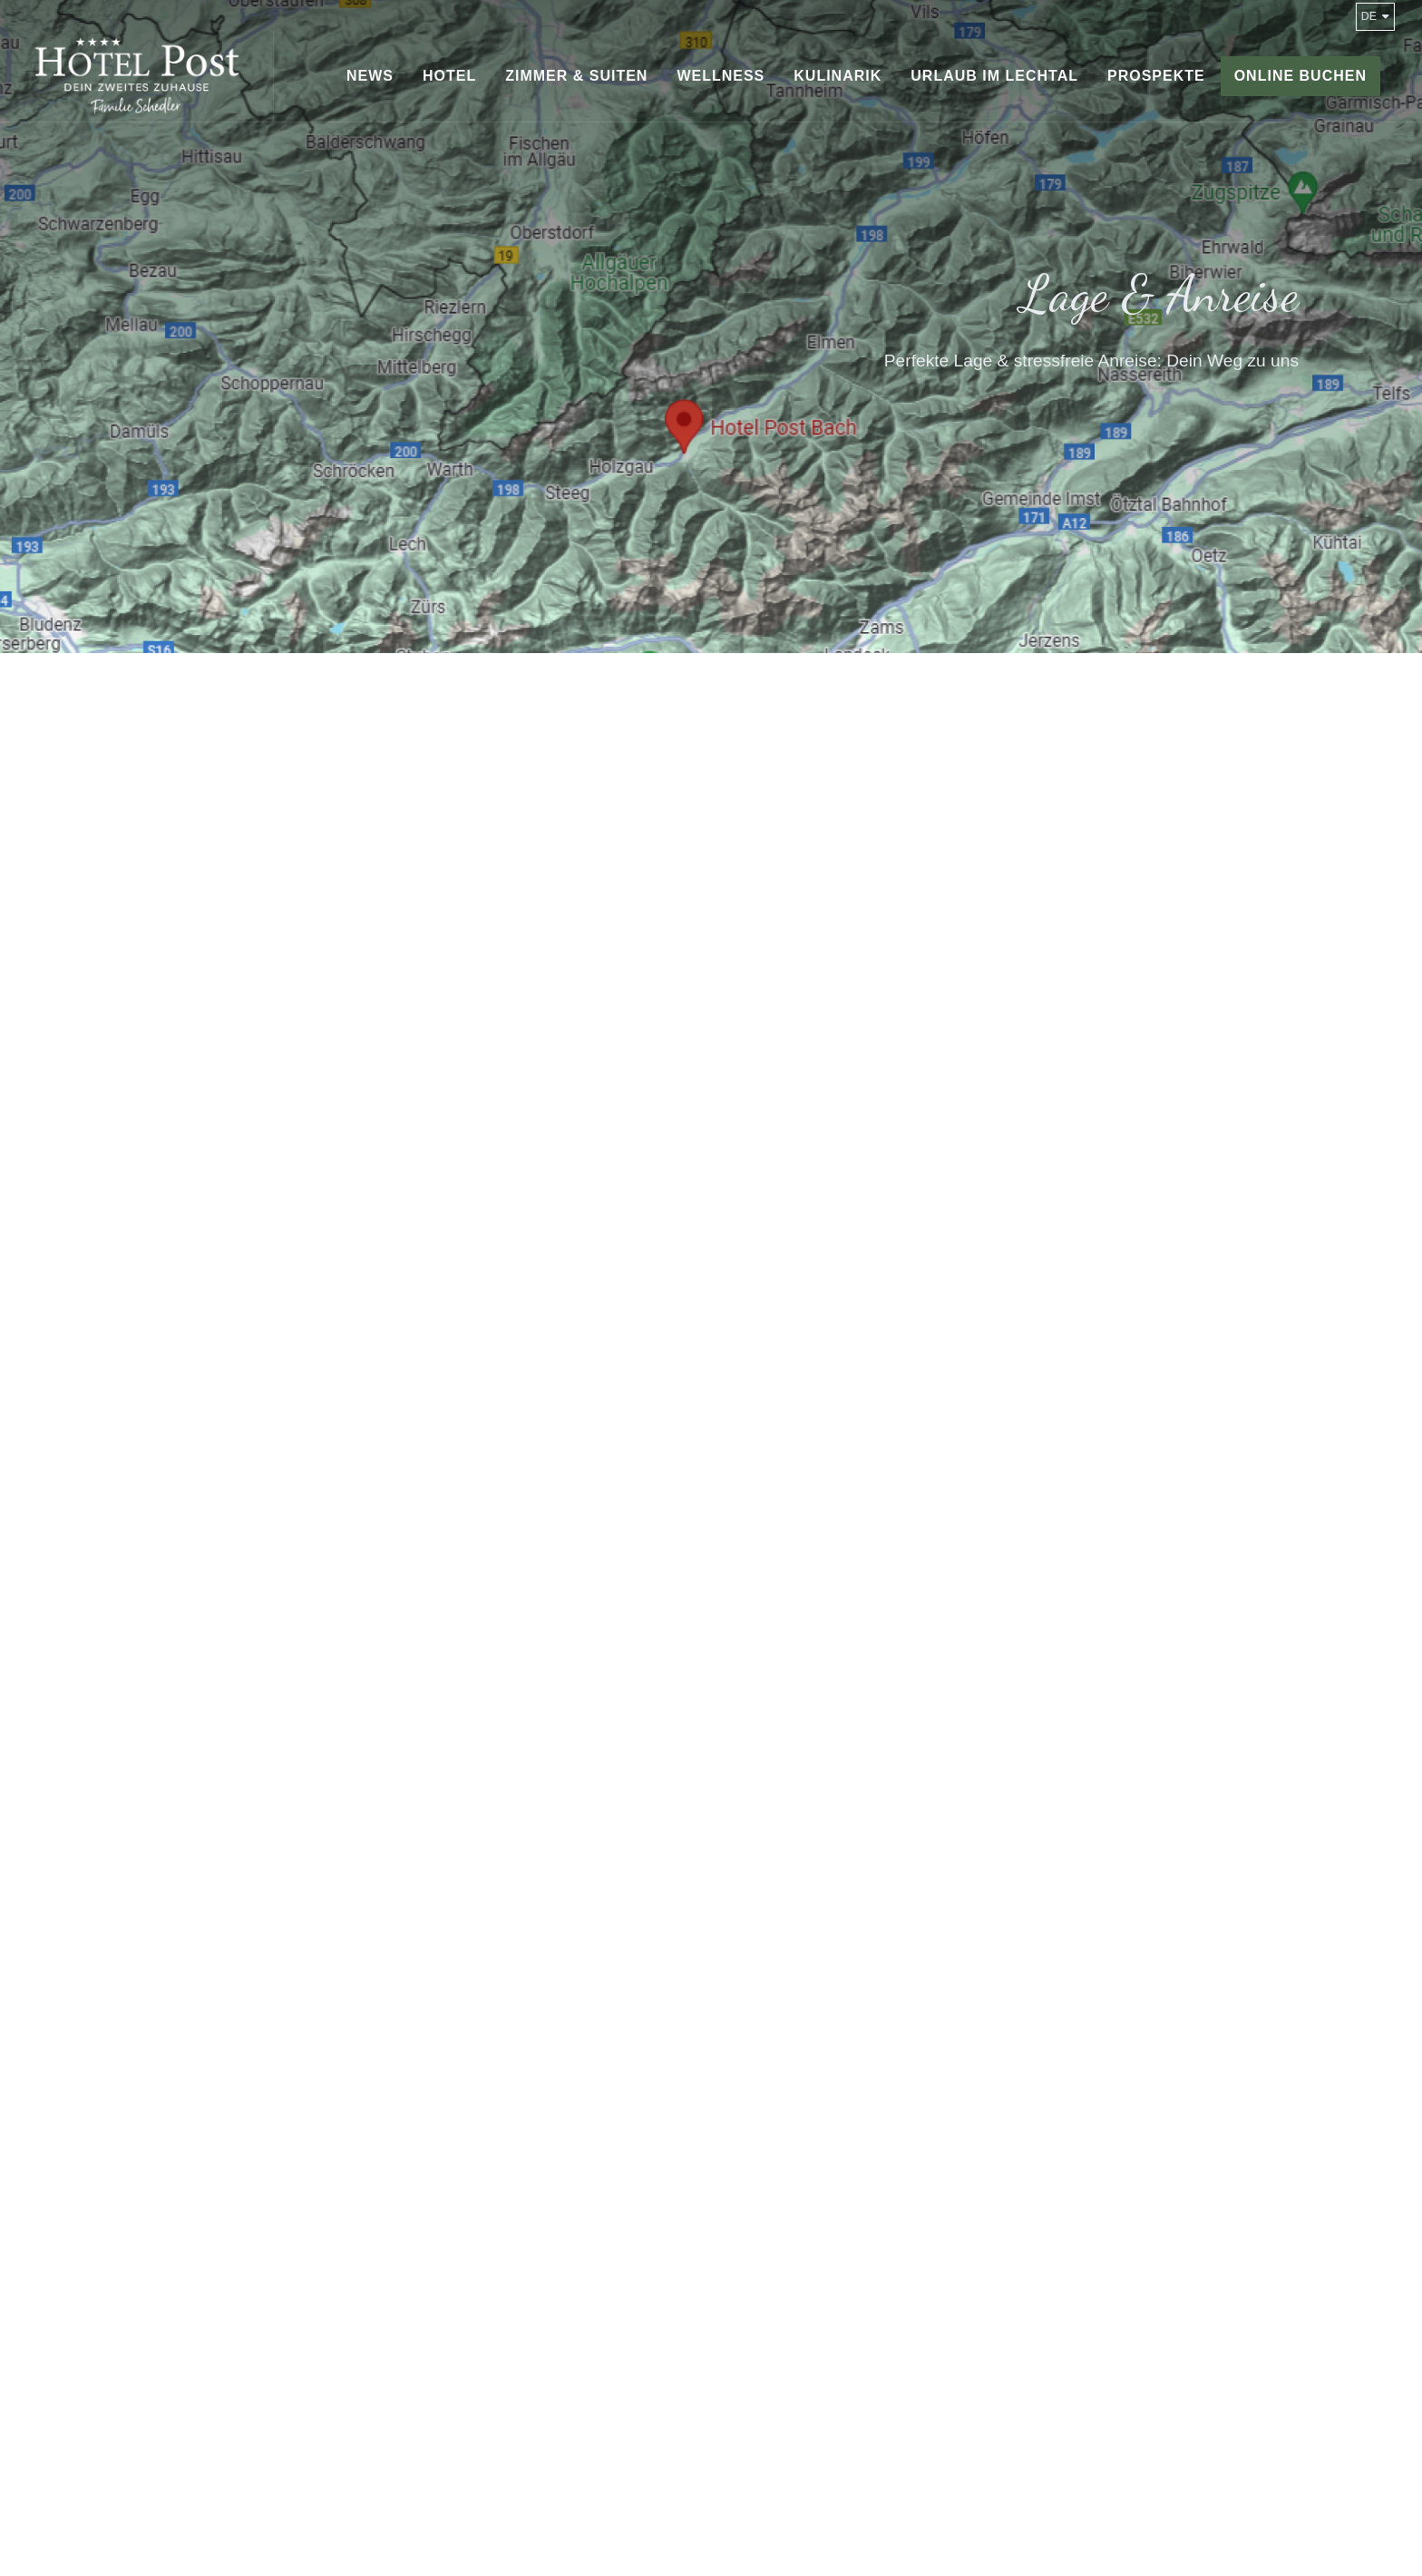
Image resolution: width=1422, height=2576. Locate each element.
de (1375, 16)
